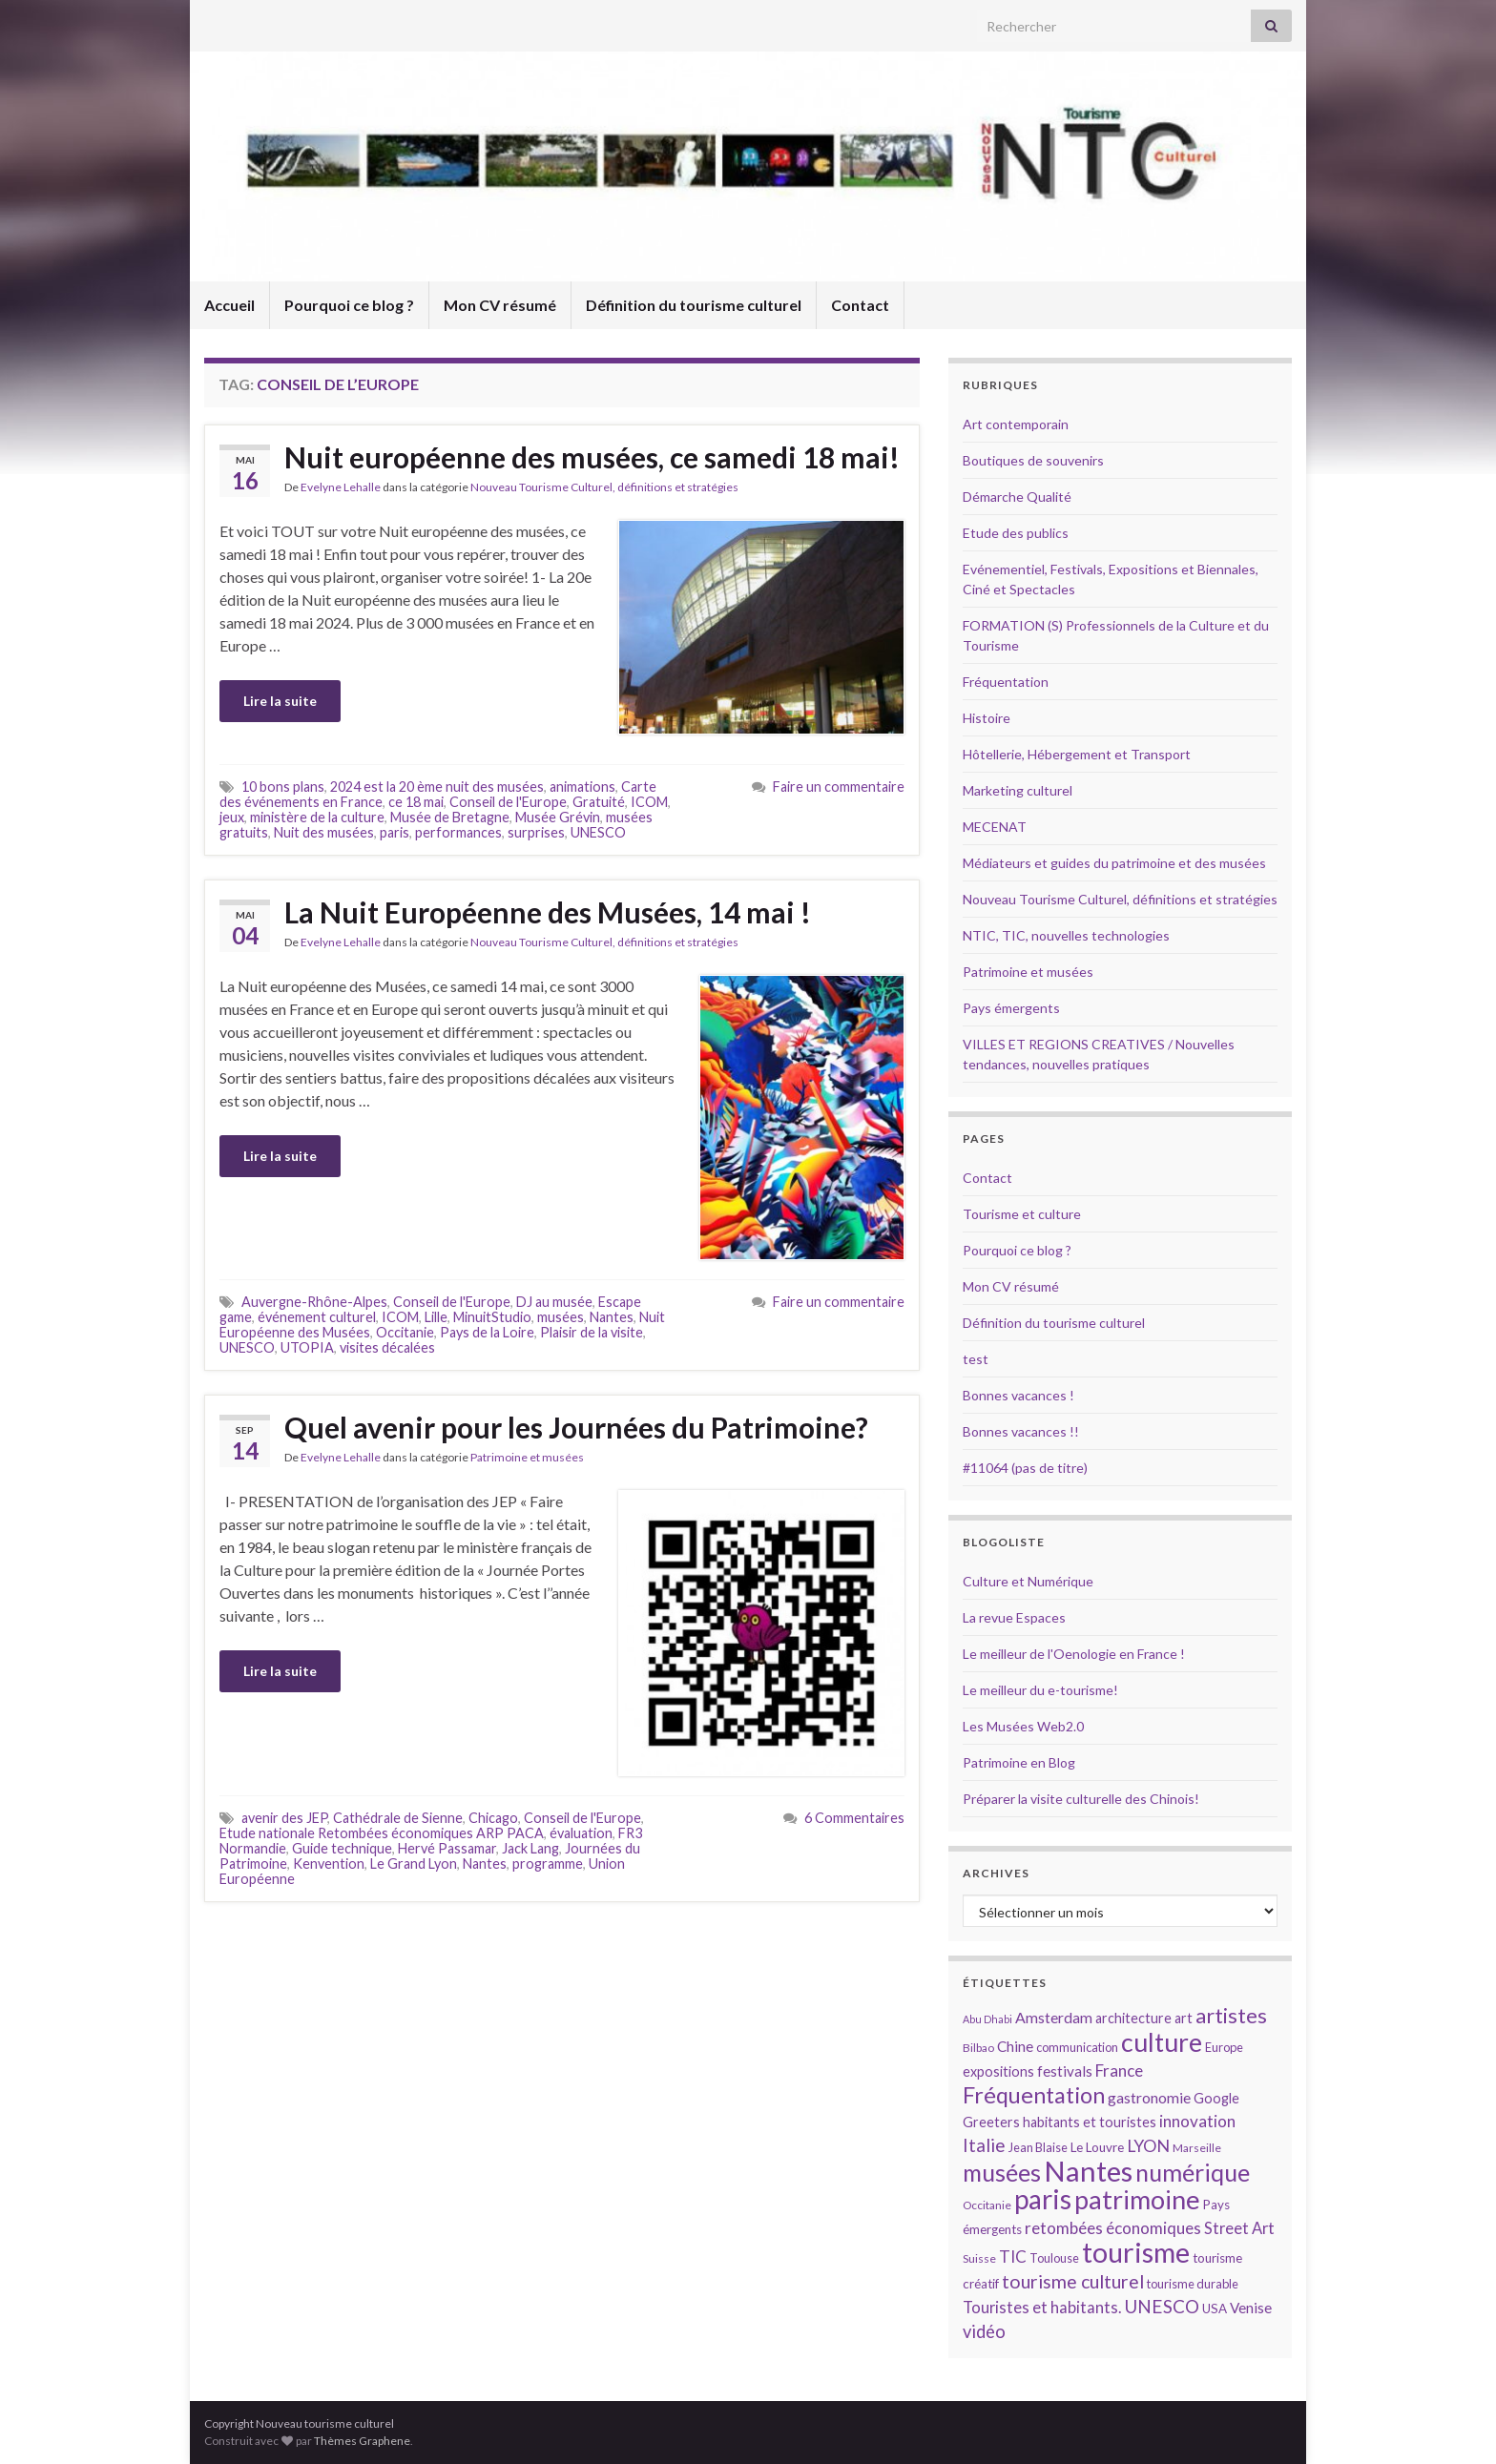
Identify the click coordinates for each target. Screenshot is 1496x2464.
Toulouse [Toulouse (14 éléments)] (1054, 2258)
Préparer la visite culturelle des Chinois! (1081, 1799)
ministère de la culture (317, 817)
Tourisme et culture (1022, 1214)
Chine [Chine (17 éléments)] (1015, 2046)
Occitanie (405, 1332)
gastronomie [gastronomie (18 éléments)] (1149, 2097)
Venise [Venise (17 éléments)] (1251, 2307)
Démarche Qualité (1017, 496)
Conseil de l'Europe (508, 802)
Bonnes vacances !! (1021, 1431)
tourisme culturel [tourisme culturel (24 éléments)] (1073, 2281)
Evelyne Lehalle (341, 487)
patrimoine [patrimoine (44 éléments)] (1137, 2199)
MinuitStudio (492, 1317)
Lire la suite (280, 701)
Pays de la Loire (487, 1332)
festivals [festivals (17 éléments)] (1064, 2071)
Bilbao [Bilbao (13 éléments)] (978, 2047)
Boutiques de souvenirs (1033, 460)
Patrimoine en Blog (1019, 1762)
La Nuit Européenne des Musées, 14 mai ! (547, 912)
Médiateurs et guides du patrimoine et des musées (1114, 863)
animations (582, 786)
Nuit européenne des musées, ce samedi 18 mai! (592, 457)
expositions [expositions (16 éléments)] (998, 2071)
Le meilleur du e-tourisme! (1040, 1690)
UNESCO (598, 832)
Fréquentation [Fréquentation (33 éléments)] (1034, 2094)
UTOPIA (307, 1347)
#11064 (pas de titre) (1025, 1468)
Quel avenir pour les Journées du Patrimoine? (576, 1427)
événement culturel (317, 1317)
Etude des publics (1016, 533)
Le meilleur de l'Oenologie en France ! (1074, 1654)
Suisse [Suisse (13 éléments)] (979, 2258)
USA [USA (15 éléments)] (1214, 2308)
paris (394, 832)
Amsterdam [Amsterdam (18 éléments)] (1053, 2017)
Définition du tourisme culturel (693, 305)
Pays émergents (1011, 1008)
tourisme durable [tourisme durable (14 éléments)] (1192, 2283)
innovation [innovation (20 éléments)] (1197, 2121)
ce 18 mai (416, 802)
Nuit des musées (324, 832)
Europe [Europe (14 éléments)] (1224, 2047)
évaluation (581, 1833)
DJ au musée (554, 1302)
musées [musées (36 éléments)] (1002, 2172)
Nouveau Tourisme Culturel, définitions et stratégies (604, 487)
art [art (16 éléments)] (1183, 2018)
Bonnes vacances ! (1018, 1395)
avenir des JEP (284, 1818)
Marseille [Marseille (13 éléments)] (1197, 2148)
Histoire (986, 718)
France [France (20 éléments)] (1119, 2070)
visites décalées (387, 1347)
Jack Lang (530, 1848)
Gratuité (598, 802)
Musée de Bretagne (449, 817)
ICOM (649, 802)
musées (560, 1317)
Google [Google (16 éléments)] (1216, 2098)
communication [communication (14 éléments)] (1077, 2047)
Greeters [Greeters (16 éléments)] (991, 2122)
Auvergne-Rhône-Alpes (314, 1302)
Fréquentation (1006, 681)
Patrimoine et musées (527, 1457)
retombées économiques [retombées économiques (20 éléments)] (1113, 2228)
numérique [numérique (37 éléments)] (1192, 2172)
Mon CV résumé (500, 305)
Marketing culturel (1017, 790)
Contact (860, 305)
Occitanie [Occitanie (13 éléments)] (987, 2205)
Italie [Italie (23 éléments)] (984, 2145)
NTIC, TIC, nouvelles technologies (1066, 935)
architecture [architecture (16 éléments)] (1133, 2018)
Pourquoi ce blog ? (349, 305)
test (975, 1359)
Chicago (493, 1818)
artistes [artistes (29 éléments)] (1231, 2015)
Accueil (229, 305)
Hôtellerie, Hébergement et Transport (1077, 754)
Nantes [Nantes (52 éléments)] (1088, 2170)
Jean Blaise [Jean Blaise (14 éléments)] (1038, 2147)
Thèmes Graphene (362, 2440)
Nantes (612, 1317)
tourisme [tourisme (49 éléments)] (1136, 2252)
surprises (536, 832)
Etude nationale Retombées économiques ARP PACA (381, 1833)
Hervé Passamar (447, 1848)
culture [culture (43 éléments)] (1161, 2042)
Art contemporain (1016, 424)
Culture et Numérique (1028, 1581)
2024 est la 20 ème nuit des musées (437, 786)
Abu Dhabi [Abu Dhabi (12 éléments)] (987, 2019)
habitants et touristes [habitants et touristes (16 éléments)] (1089, 2122)
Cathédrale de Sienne (398, 1818)
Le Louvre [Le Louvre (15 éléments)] (1097, 2147)
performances (458, 832)
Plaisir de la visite (591, 1332)
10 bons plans (282, 786)
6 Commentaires (854, 1818)
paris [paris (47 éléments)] (1042, 2199)
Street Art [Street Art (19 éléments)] (1239, 2228)
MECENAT (995, 826)
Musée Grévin (557, 817)
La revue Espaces (1014, 1617)
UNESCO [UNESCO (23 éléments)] (1161, 2306)
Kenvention (328, 1863)
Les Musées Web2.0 (1023, 1726)
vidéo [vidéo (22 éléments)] (984, 2331)
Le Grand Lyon (413, 1863)
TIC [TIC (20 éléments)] (1013, 2257)
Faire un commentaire (838, 786)
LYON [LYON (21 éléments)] (1148, 2146)
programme (547, 1863)
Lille (436, 1317)
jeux (231, 817)
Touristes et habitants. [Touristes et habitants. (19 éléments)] (1042, 2307)
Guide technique (342, 1848)
